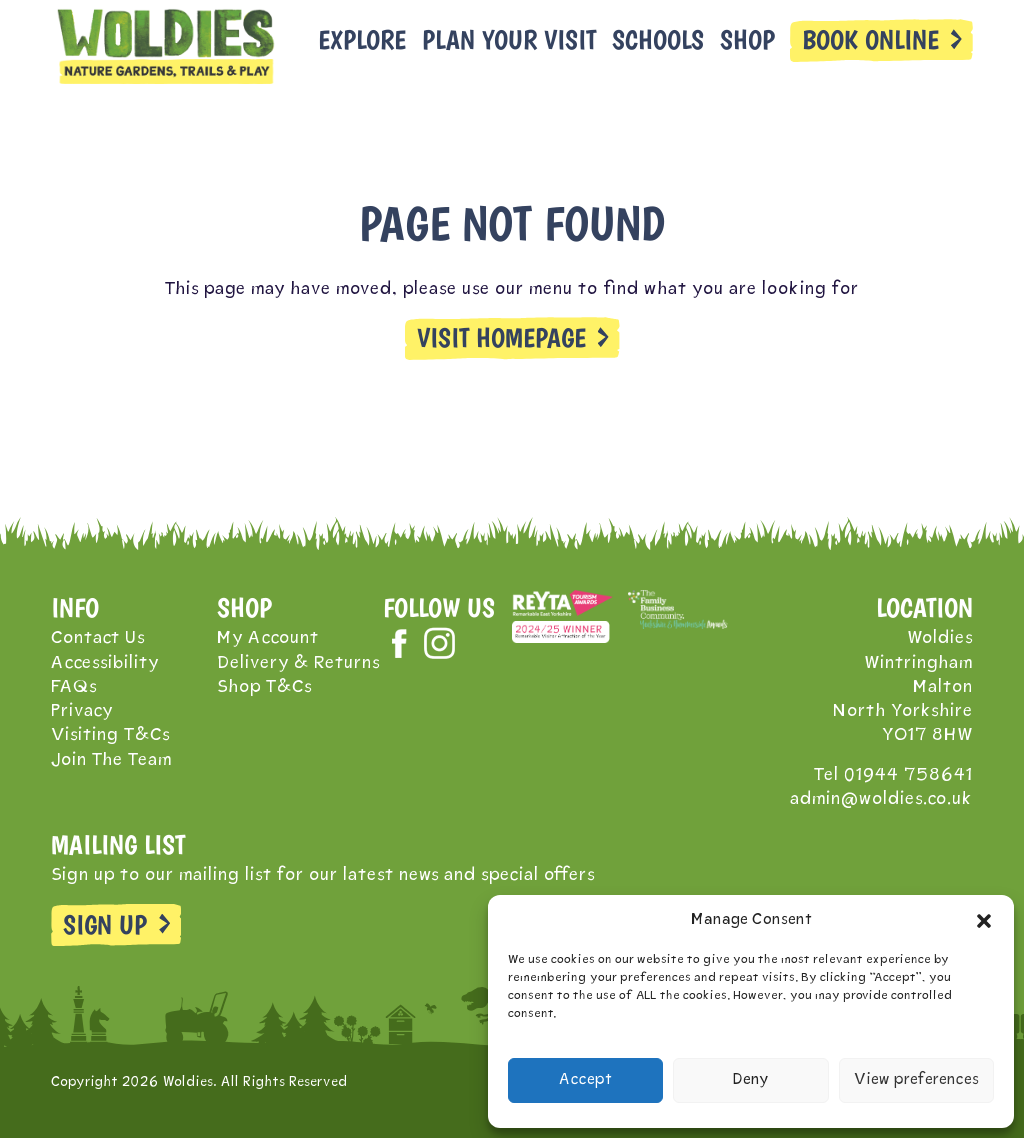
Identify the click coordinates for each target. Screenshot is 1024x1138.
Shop (747, 40)
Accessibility (105, 663)
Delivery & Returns (298, 663)
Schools (658, 40)
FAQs (74, 687)
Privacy (82, 711)
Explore (362, 40)
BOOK (870, 40)
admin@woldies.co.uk (881, 799)
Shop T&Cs (264, 687)
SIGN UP (105, 925)
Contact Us (98, 638)
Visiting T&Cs (110, 735)
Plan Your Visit (509, 40)
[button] (984, 921)
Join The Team (111, 760)
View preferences (916, 1080)
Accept (585, 1080)
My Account (268, 638)
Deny (751, 1080)
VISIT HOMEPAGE (501, 338)
